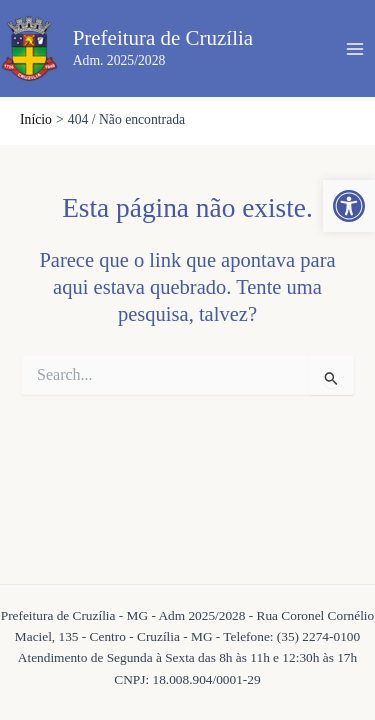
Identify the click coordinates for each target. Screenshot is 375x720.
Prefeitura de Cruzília (163, 38)
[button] (349, 206)
